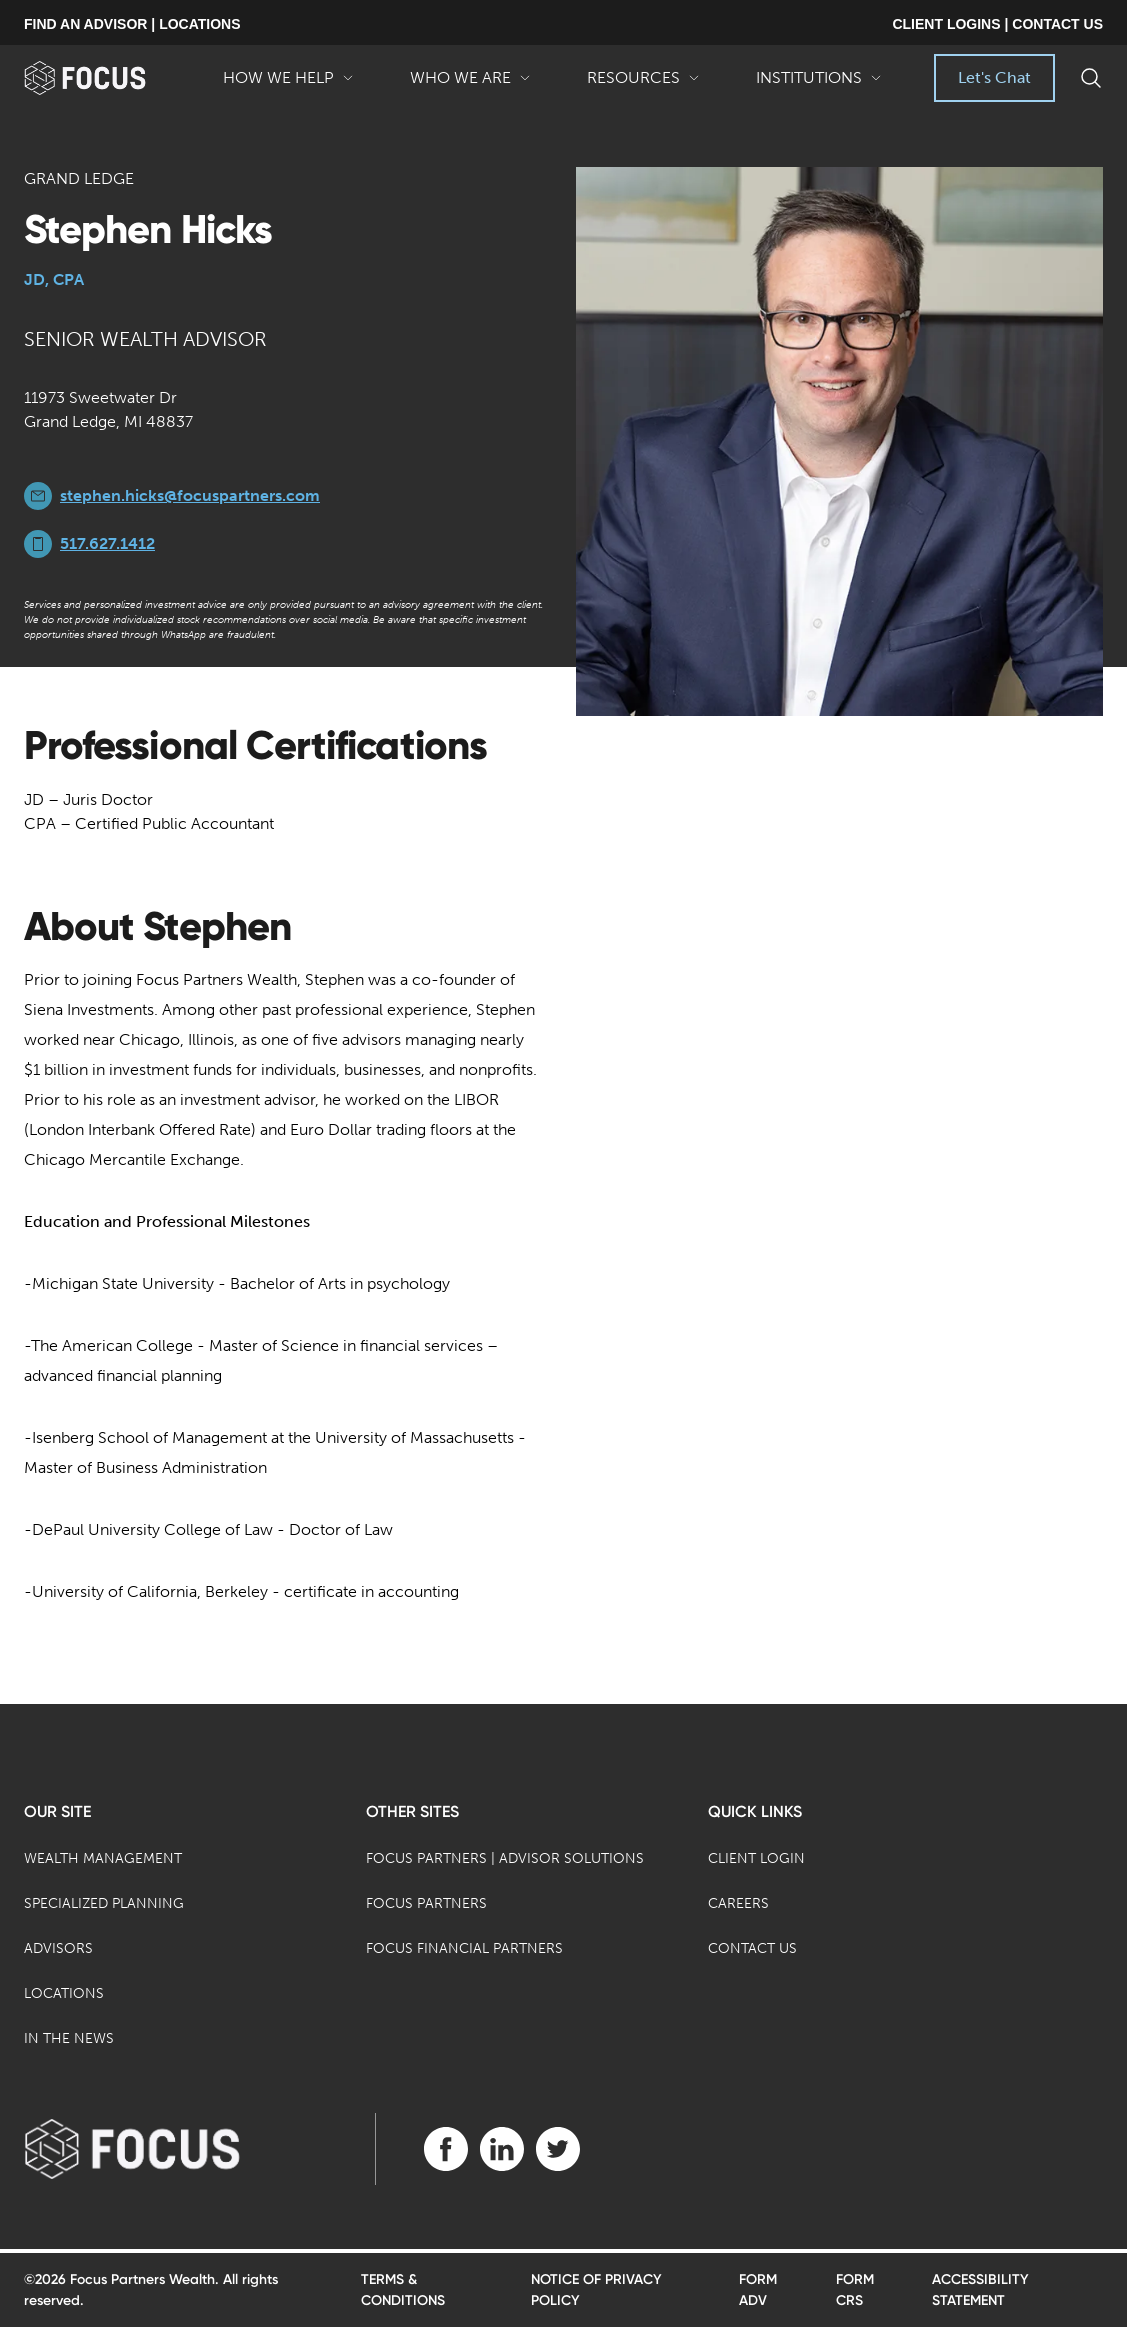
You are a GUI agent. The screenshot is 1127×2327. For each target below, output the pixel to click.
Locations (64, 1993)
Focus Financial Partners (464, 1948)
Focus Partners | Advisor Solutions (505, 1858)
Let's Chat (994, 77)
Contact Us (752, 1948)
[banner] (109, 78)
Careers (738, 1903)
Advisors (58, 1948)
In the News (69, 2038)
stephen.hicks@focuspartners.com (190, 495)
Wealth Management (103, 1858)
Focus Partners (426, 1903)
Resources (643, 85)
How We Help (288, 85)
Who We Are (470, 85)
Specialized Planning (104, 1903)
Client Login (756, 1858)
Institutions (819, 85)
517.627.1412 (107, 543)
